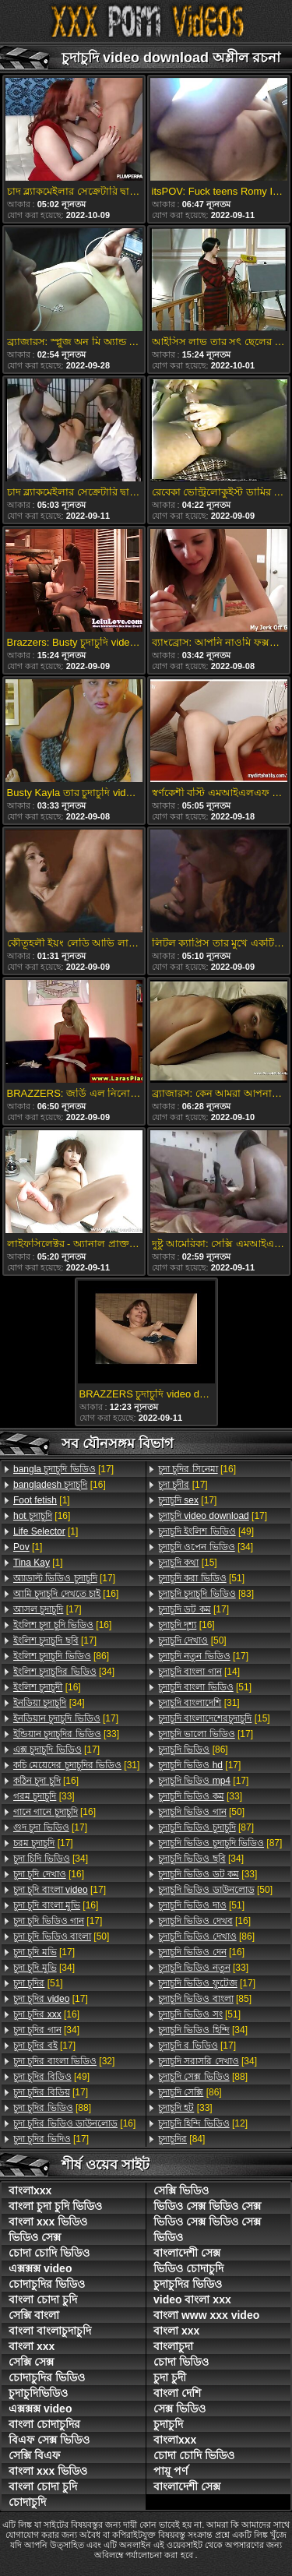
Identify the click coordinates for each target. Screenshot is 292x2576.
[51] (38, 1983)
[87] (206, 1827)
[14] (199, 1671)
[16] (59, 1484)
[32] (63, 2061)
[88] (52, 2107)
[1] (41, 1500)
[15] (187, 1562)
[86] (61, 1656)
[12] (203, 2123)
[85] (205, 1998)
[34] (63, 1671)
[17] (63, 1469)
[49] (51, 2076)
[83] (206, 1593)
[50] (61, 1936)
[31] (76, 1765)
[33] (66, 1733)
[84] (181, 2139)
